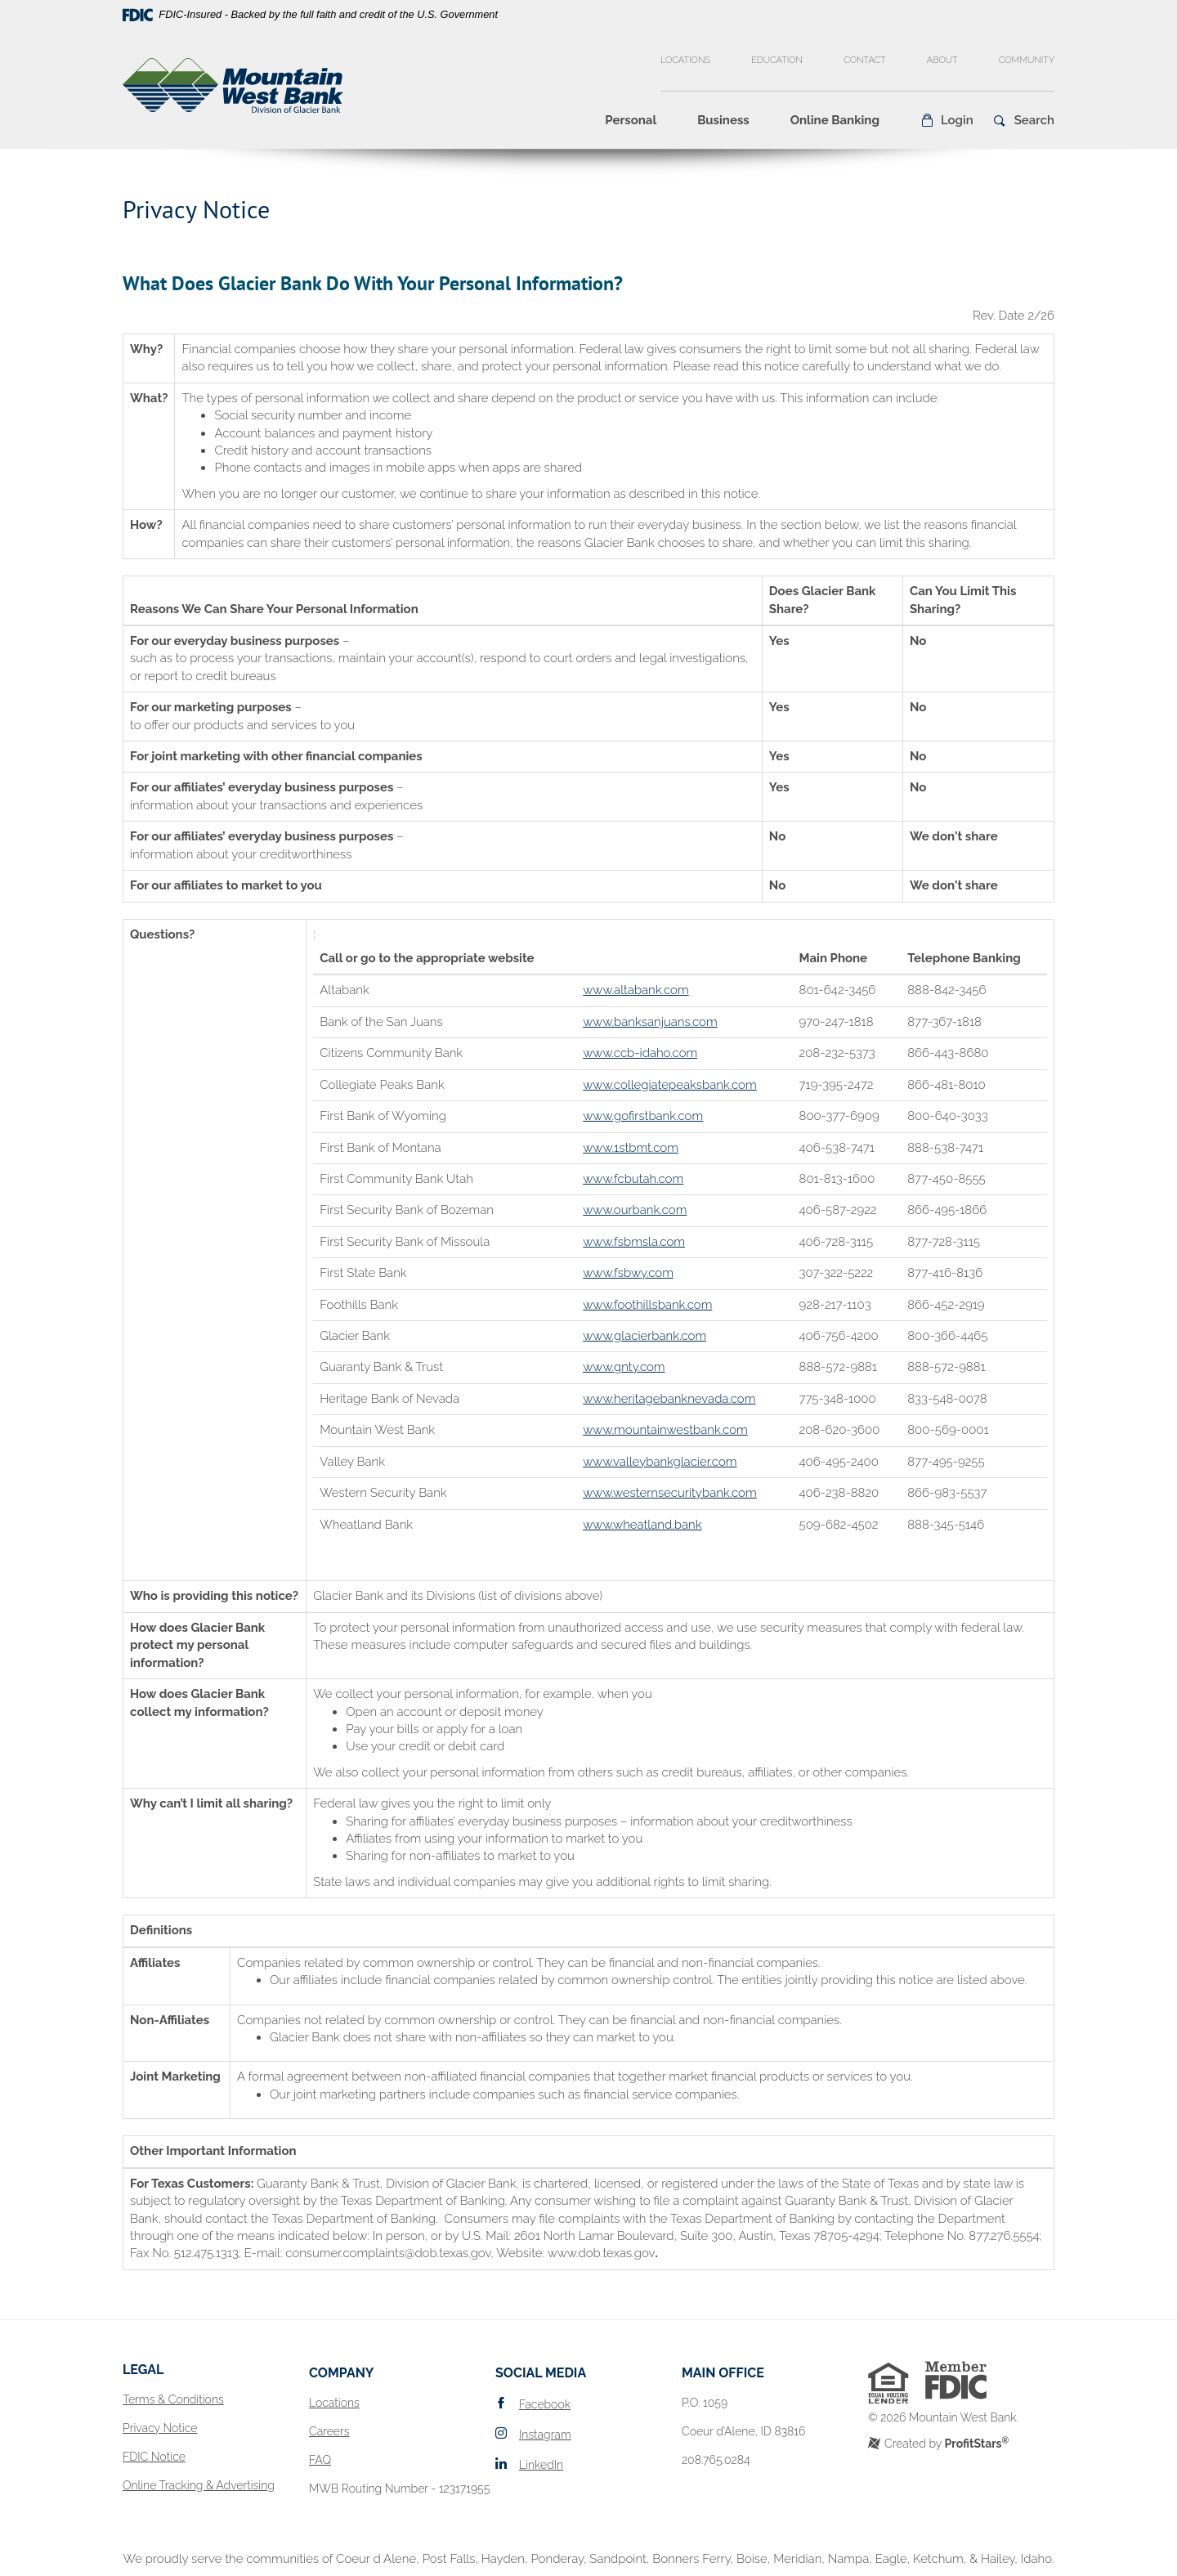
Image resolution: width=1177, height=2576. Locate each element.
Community (1026, 60)
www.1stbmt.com (630, 1147)
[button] (946, 120)
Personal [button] (630, 120)
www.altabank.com (635, 990)
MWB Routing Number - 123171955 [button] (399, 2488)
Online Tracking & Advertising (199, 2485)
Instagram (545, 2434)
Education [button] (777, 60)
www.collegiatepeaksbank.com (670, 1084)
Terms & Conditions (173, 2399)
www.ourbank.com (635, 1210)
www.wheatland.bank (642, 1524)
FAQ (320, 2459)
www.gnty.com (624, 1367)
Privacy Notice (160, 2428)
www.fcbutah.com (633, 1179)
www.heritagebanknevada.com (669, 1398)
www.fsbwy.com (628, 1273)
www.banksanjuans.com (650, 1022)
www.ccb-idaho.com (640, 1053)
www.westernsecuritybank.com (670, 1492)
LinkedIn (541, 2464)
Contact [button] (865, 60)
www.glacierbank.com (644, 1335)
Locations (685, 60)
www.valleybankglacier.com (659, 1461)
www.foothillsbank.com (647, 1304)
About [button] (942, 60)
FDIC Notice (154, 2456)
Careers (329, 2431)
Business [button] (723, 120)
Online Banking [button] (834, 120)
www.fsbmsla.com (634, 1241)
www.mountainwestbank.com (665, 1429)
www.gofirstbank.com (643, 1116)
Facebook (545, 2404)
